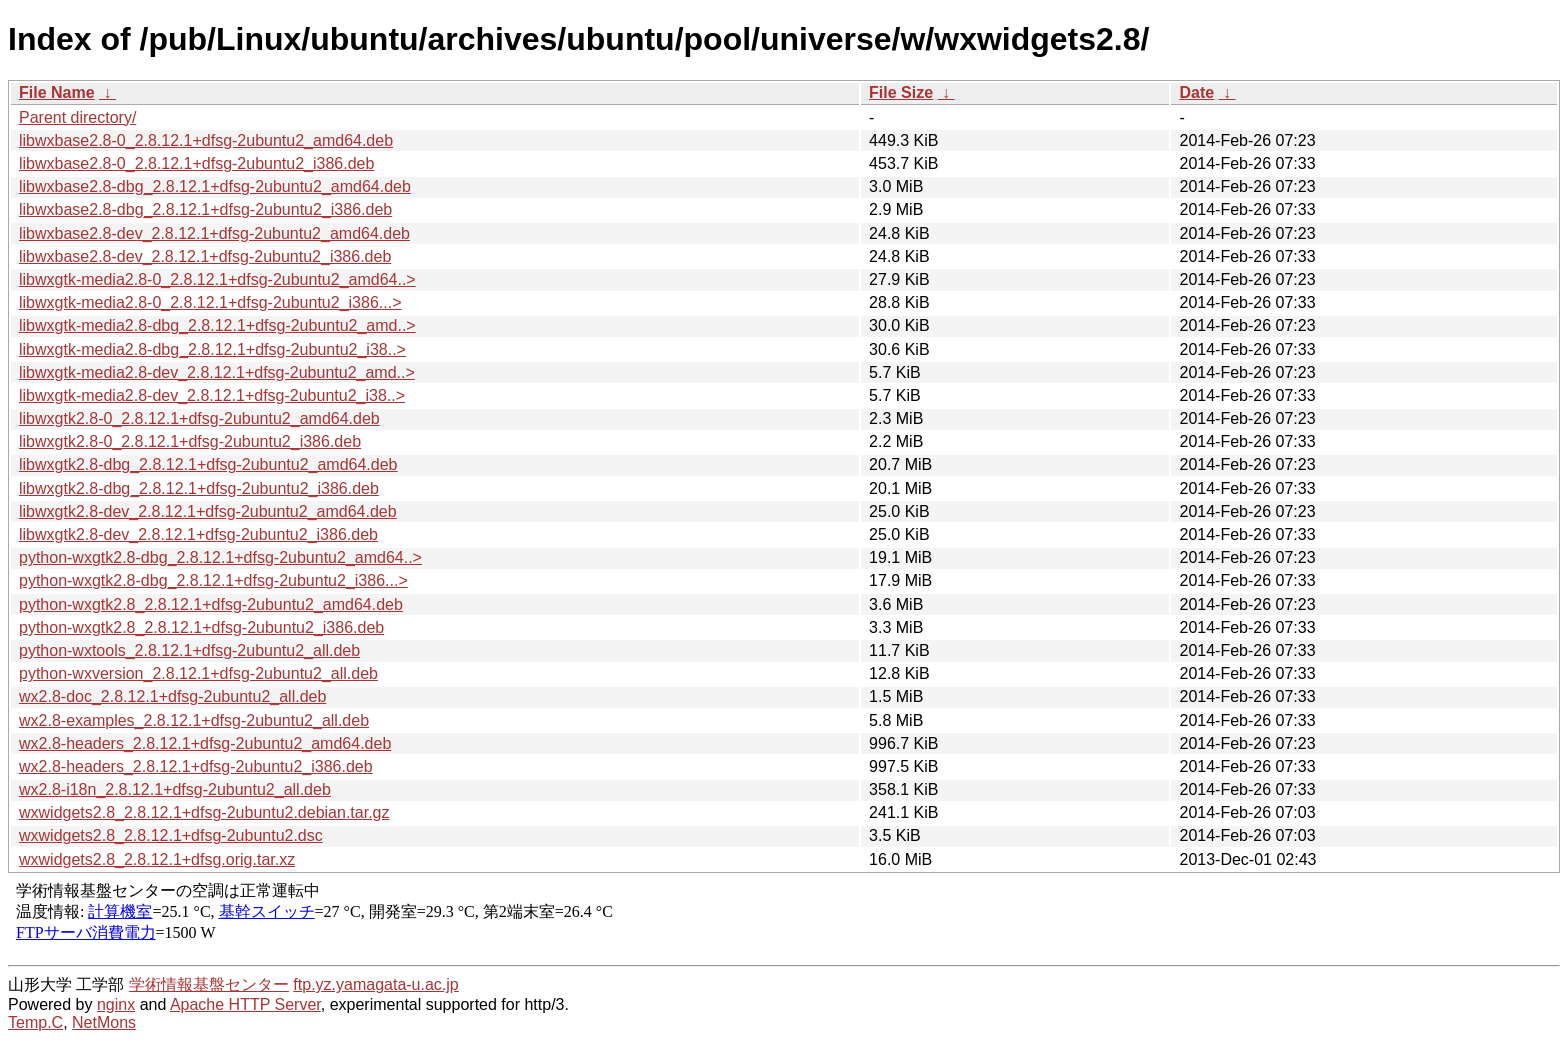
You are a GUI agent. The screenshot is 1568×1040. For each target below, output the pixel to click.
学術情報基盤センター (209, 984)
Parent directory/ (77, 117)
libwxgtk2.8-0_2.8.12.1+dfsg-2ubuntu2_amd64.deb (199, 418)
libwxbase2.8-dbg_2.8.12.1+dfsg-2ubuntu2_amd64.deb (215, 186)
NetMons (104, 1022)
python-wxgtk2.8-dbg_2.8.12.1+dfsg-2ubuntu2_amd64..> (220, 557)
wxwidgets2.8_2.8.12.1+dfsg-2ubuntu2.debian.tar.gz (204, 812)
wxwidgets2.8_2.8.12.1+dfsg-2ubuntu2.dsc (171, 835)
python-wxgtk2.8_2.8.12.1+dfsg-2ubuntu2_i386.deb (201, 627)
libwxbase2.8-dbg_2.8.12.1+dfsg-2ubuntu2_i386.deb (205, 209)
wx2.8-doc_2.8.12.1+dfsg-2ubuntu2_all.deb (172, 696)
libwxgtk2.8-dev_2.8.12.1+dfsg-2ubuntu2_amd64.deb (208, 511)
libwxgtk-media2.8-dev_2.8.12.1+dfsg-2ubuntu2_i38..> (212, 395)
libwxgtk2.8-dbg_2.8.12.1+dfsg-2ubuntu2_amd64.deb (208, 464)
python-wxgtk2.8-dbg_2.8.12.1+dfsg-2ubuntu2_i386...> (213, 580)
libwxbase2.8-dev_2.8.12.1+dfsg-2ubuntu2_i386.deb (205, 256)
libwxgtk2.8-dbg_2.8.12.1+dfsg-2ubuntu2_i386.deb (199, 488)
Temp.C (35, 1022)
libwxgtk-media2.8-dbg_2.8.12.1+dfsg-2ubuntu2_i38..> (212, 349)
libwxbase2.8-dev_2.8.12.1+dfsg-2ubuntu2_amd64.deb (214, 233)
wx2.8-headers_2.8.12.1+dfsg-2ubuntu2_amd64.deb (205, 743)
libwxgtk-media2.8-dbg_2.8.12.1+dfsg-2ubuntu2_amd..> (217, 325)
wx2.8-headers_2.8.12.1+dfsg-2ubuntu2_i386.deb (196, 766)
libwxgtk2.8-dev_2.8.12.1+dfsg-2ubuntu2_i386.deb (198, 534)
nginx (116, 1004)
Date (1196, 92)
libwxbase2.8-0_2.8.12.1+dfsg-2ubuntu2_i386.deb (196, 163)
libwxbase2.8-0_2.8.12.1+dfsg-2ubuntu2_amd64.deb (206, 140)
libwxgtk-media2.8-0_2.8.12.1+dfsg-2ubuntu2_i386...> (210, 302)
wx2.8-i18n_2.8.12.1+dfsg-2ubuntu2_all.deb (175, 789)
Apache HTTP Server (245, 1004)
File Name (57, 92)
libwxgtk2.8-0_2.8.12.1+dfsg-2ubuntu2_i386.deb (190, 441)
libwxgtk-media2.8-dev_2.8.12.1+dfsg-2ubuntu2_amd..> (217, 372)
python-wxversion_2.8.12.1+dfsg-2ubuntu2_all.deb (198, 673)
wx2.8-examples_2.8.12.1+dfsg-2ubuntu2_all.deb (194, 720)
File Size (901, 92)
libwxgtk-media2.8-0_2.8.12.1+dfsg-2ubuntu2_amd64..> (217, 279)
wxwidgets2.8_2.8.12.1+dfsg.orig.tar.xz (157, 859)
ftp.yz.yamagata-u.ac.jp (375, 984)
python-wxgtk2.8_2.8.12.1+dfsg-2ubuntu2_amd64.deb (211, 604)
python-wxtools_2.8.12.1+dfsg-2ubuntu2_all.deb (189, 650)
